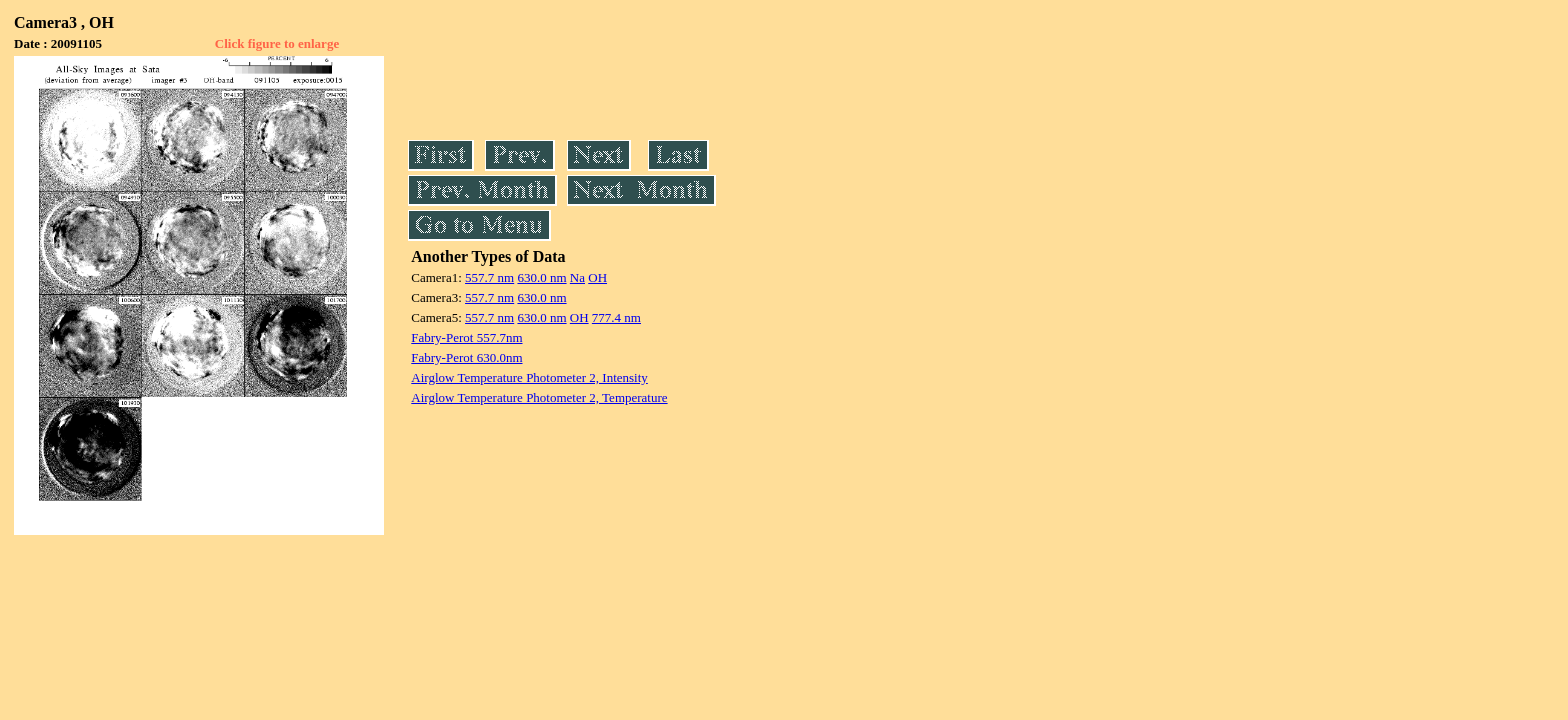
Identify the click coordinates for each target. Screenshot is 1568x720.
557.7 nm (489, 277)
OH (597, 277)
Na (577, 277)
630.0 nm (541, 277)
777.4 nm (616, 317)
